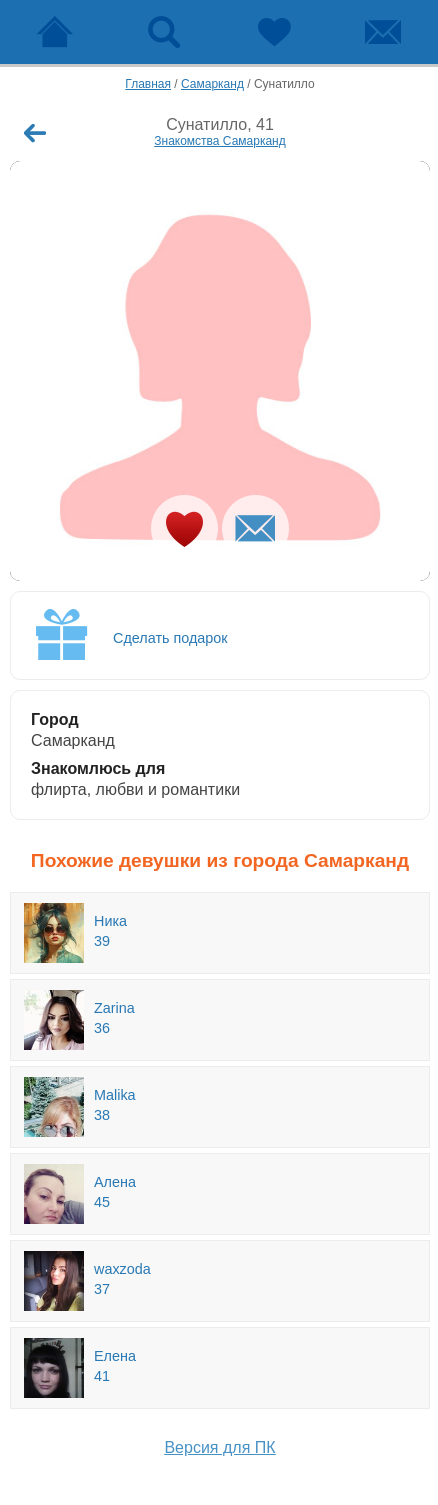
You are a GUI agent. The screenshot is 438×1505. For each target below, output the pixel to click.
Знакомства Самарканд (220, 141)
